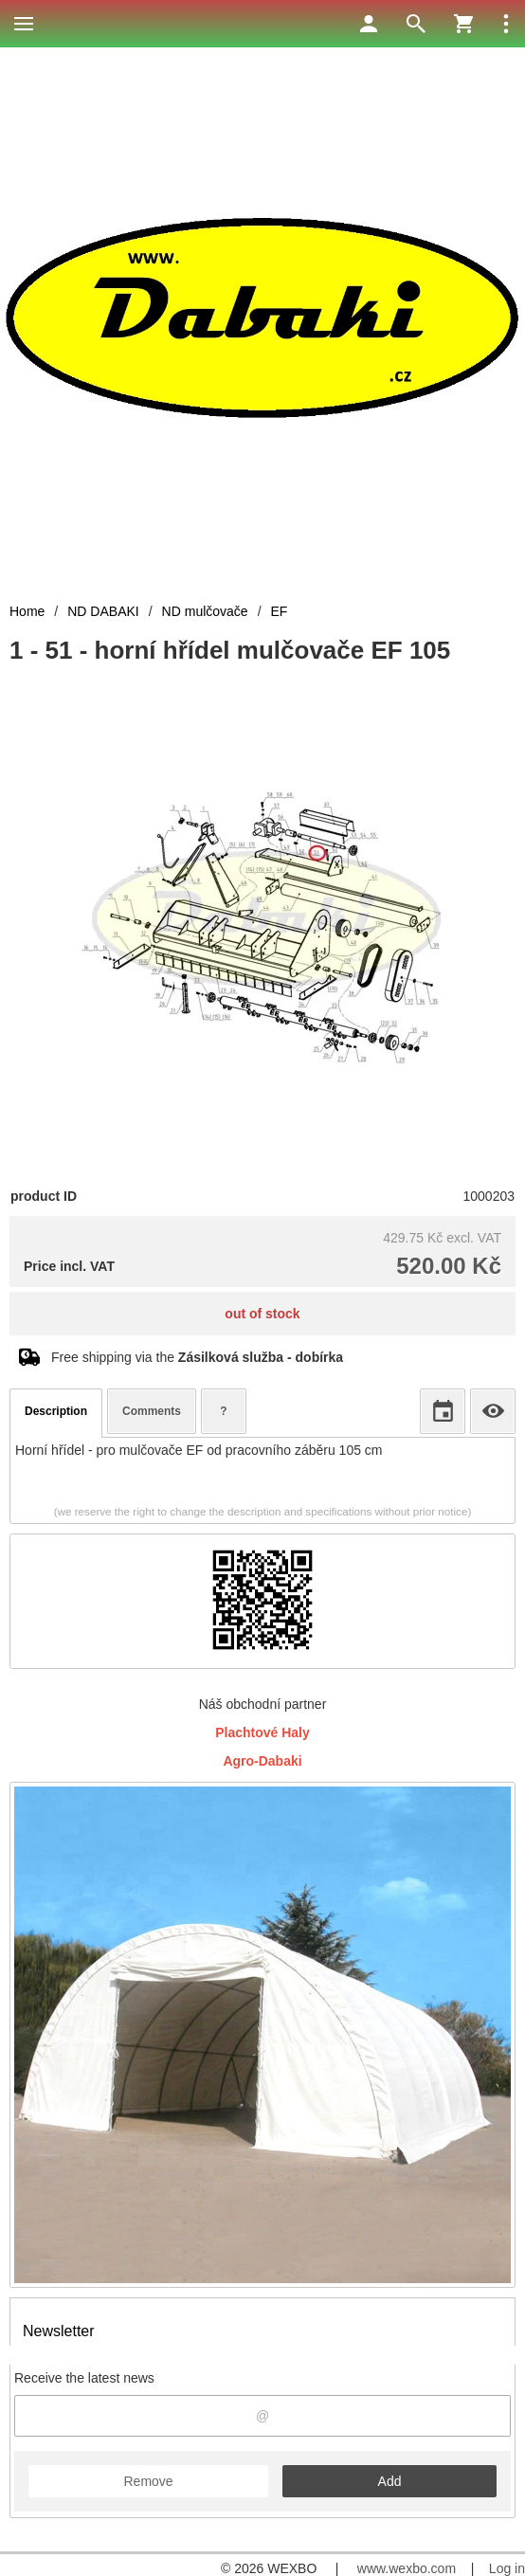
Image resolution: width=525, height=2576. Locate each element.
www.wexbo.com (406, 2568)
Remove (147, 2481)
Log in (507, 2568)
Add (390, 2481)
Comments (151, 1411)
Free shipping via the (197, 1357)
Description (56, 1411)
